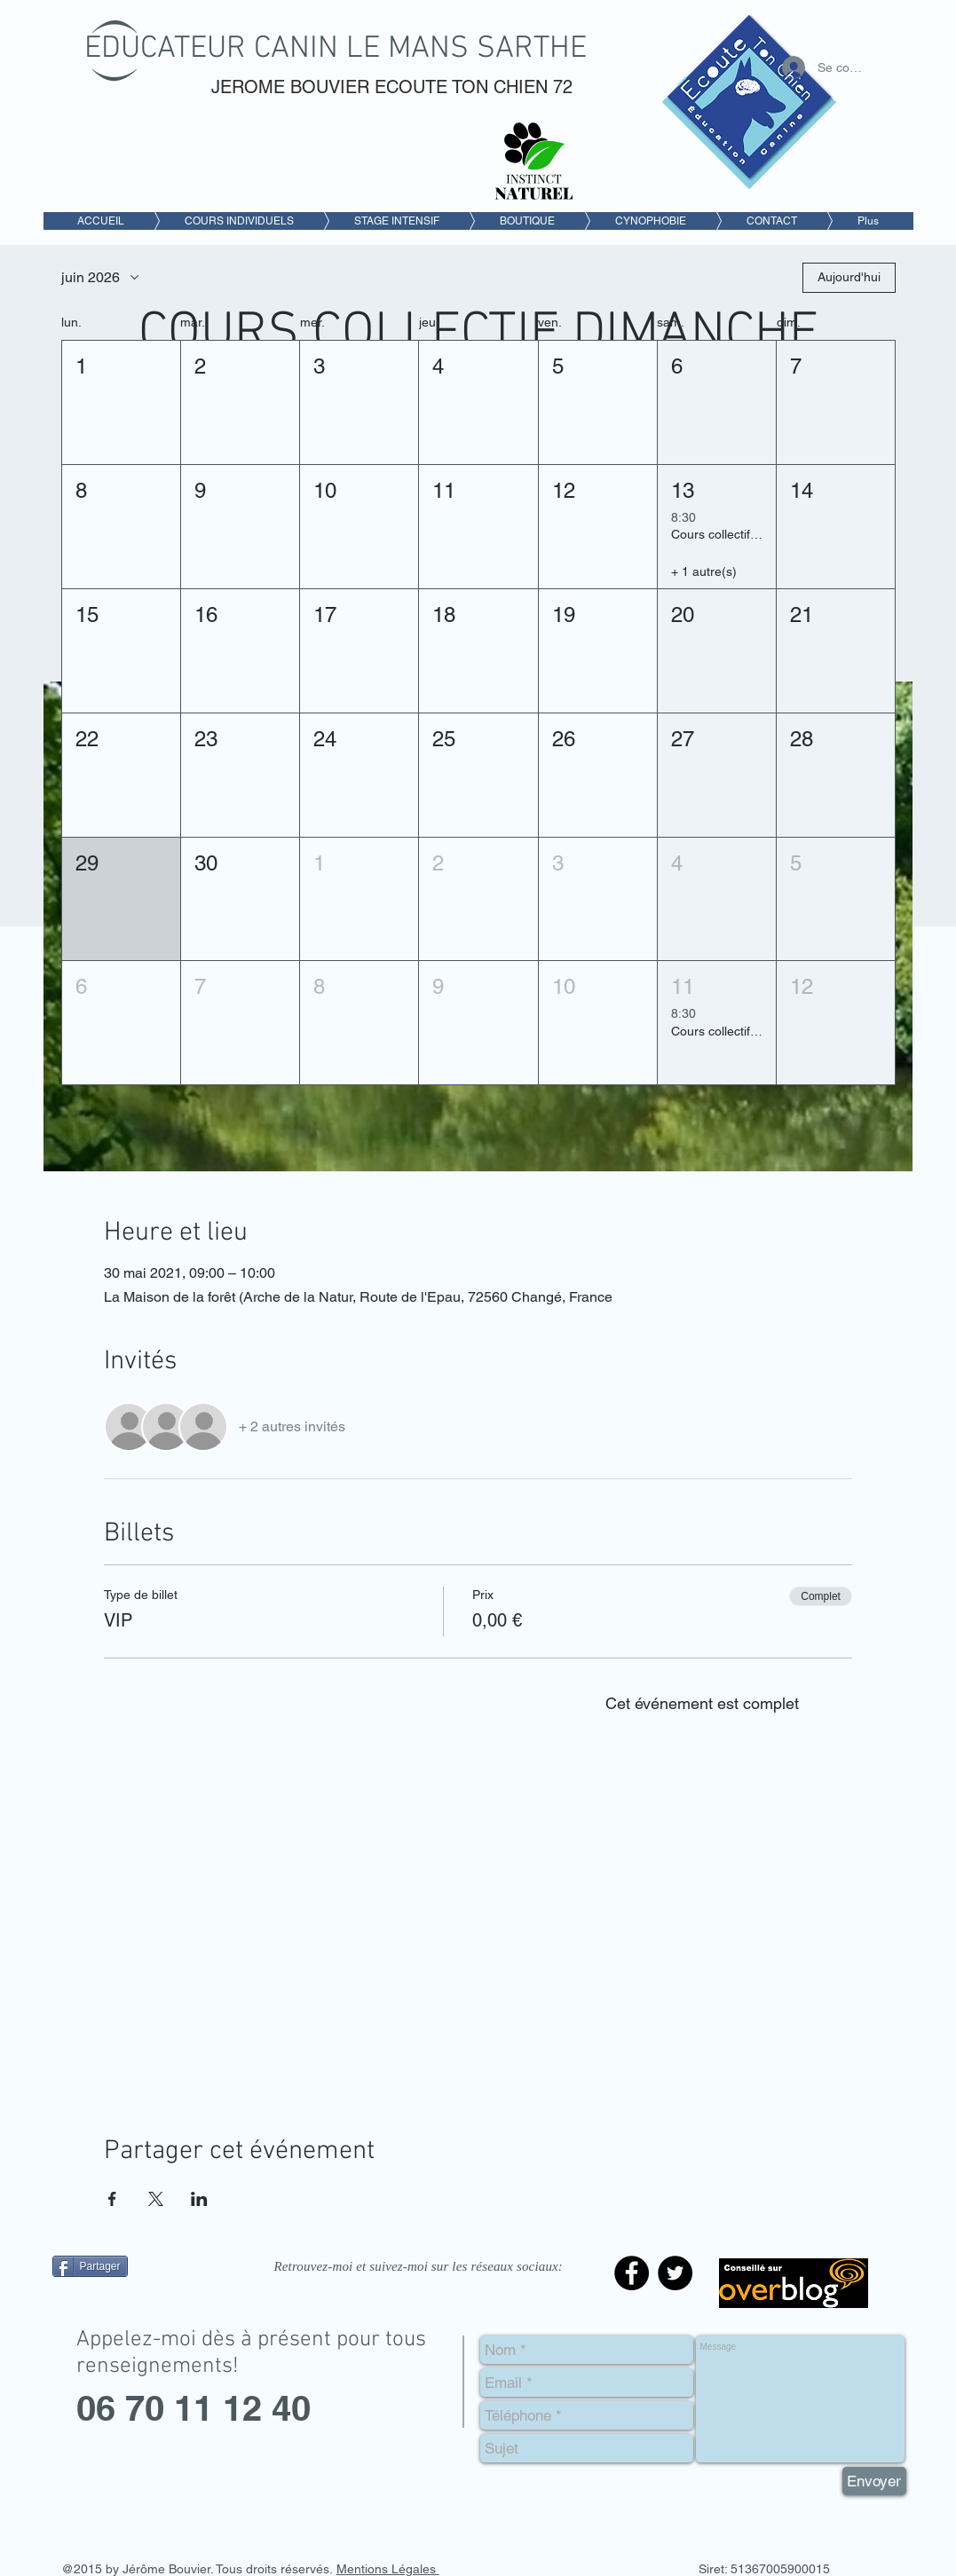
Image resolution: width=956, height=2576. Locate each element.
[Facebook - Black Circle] (631, 2273)
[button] (121, 402)
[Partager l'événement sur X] (155, 2199)
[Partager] (90, 2266)
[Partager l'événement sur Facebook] (112, 2199)
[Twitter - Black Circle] (675, 2273)
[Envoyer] (874, 2481)
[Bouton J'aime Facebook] (163, 2306)
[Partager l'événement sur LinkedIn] (199, 2199)
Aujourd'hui (849, 277)
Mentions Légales (387, 2569)
